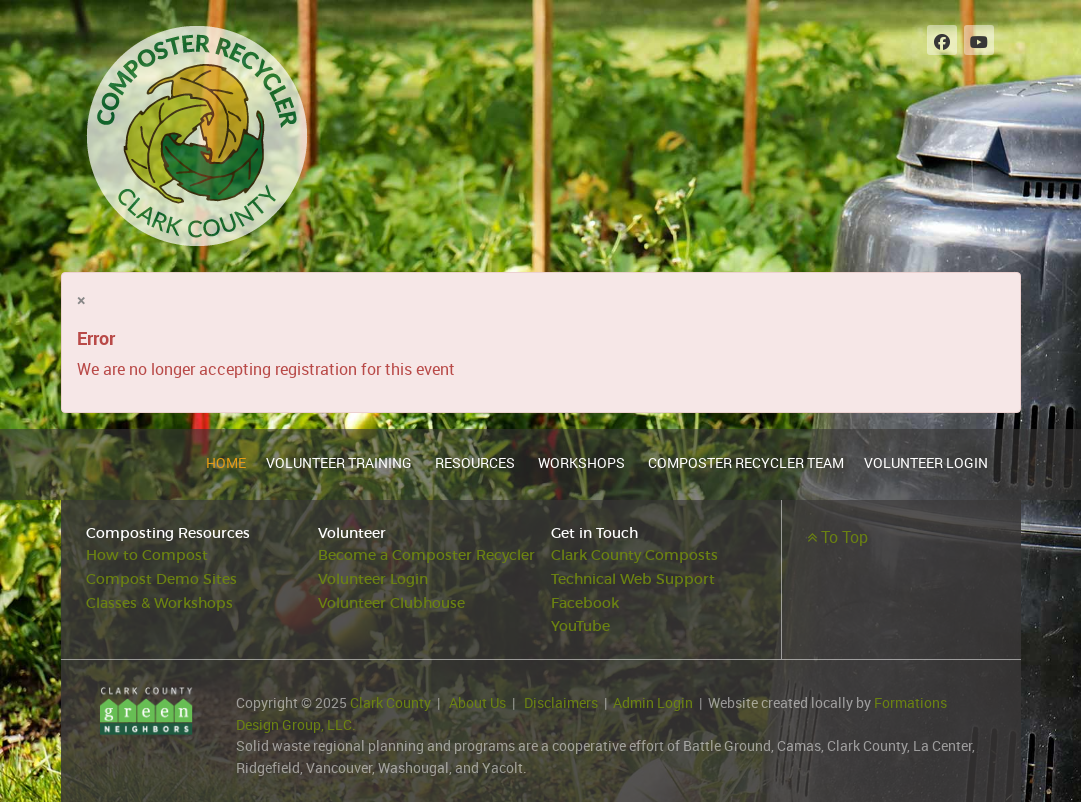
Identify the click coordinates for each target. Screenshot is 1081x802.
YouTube (580, 626)
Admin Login (653, 702)
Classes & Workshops (159, 603)
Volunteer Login (373, 579)
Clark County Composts (634, 555)
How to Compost (147, 555)
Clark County (390, 702)
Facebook (585, 603)
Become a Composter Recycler (426, 555)
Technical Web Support (633, 579)
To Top (837, 537)
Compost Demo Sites (161, 579)
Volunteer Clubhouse (391, 603)
